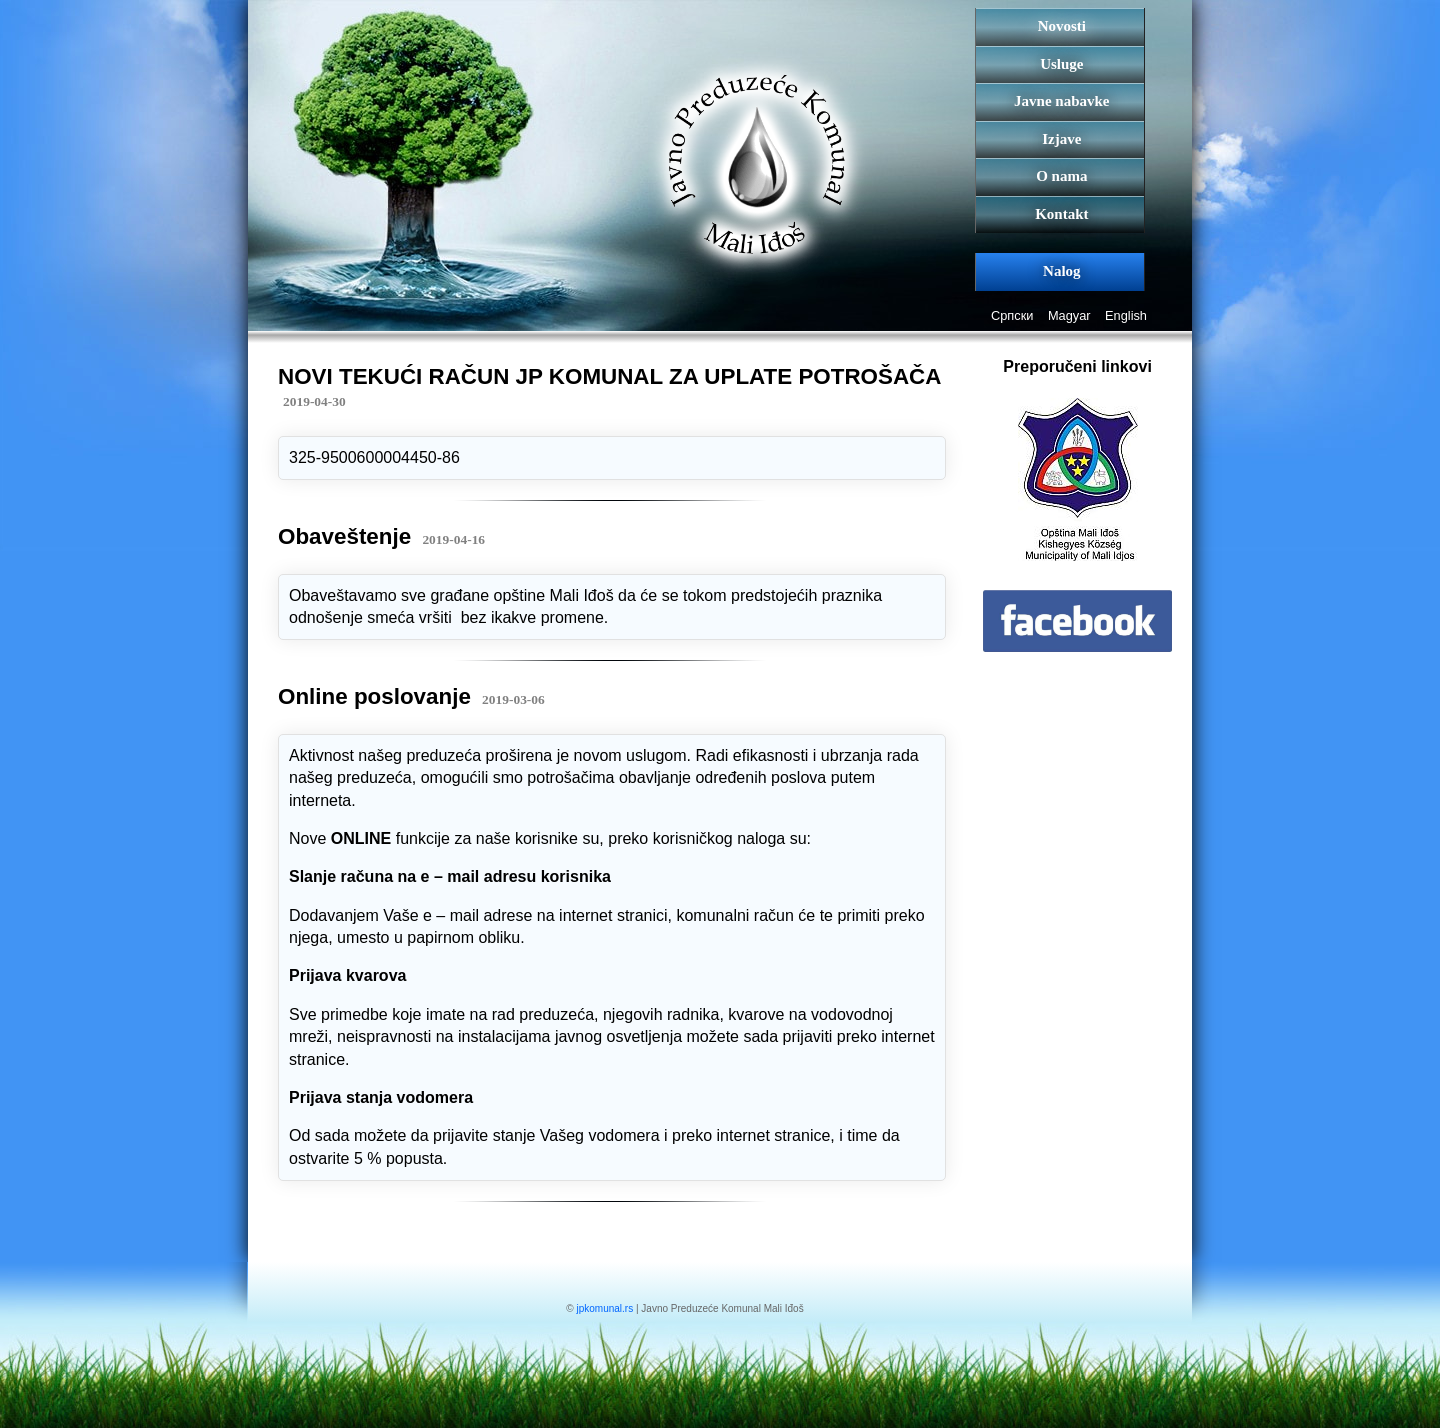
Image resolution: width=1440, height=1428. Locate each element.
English (1126, 315)
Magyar (1069, 315)
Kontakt (1061, 214)
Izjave (1061, 139)
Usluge (1061, 64)
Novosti (1062, 26)
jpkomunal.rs (604, 1308)
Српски (1012, 315)
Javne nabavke (1061, 101)
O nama (1061, 176)
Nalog (1062, 271)
